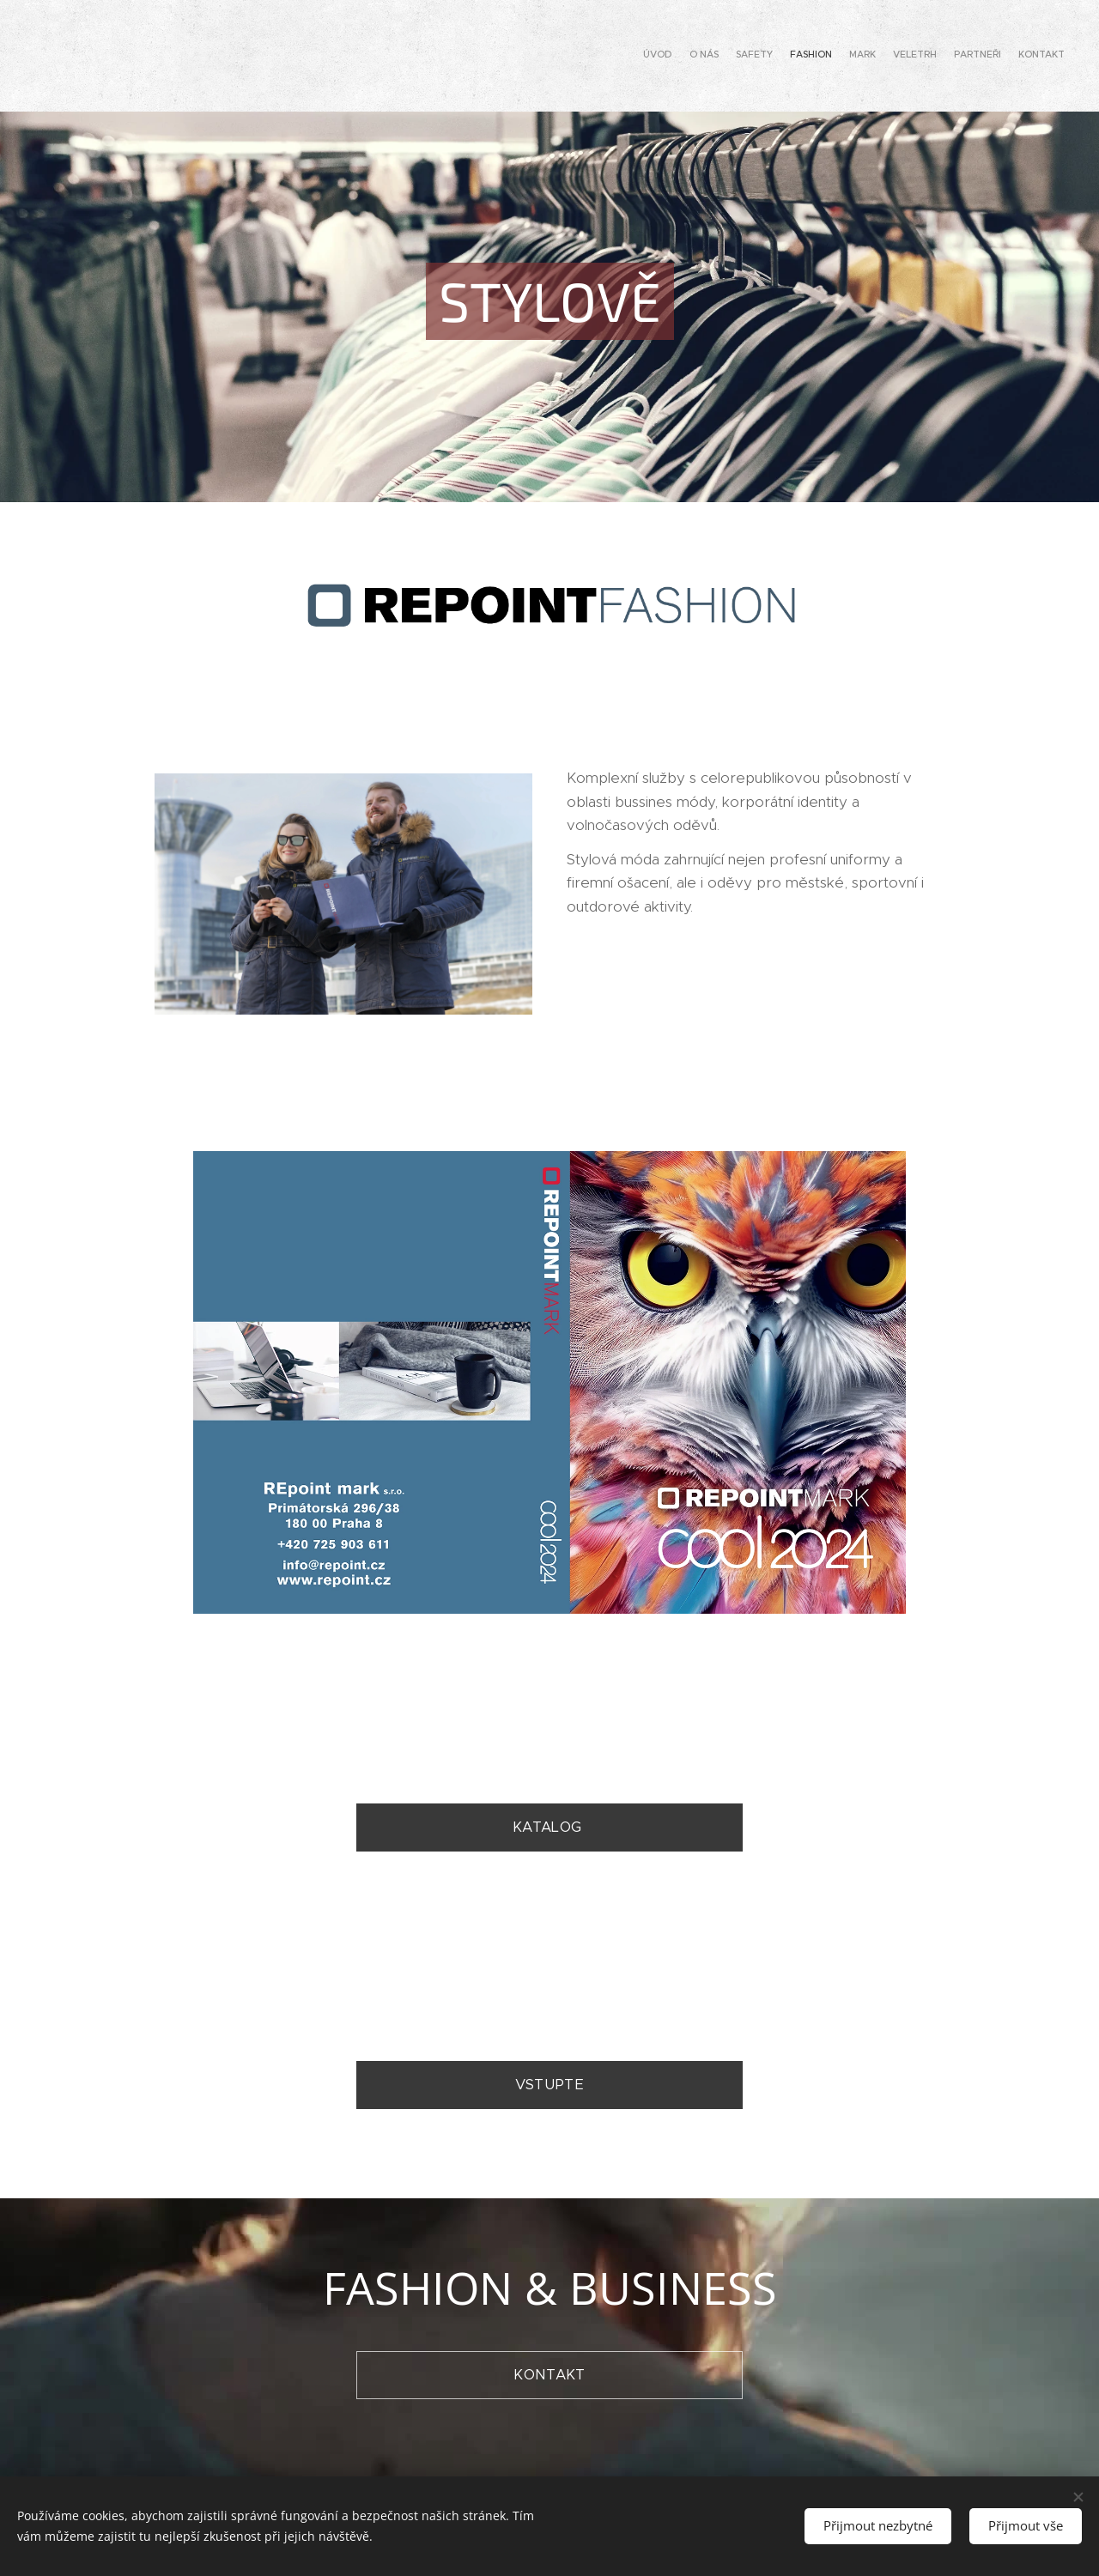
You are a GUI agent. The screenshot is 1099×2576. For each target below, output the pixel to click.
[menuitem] (946, 55)
